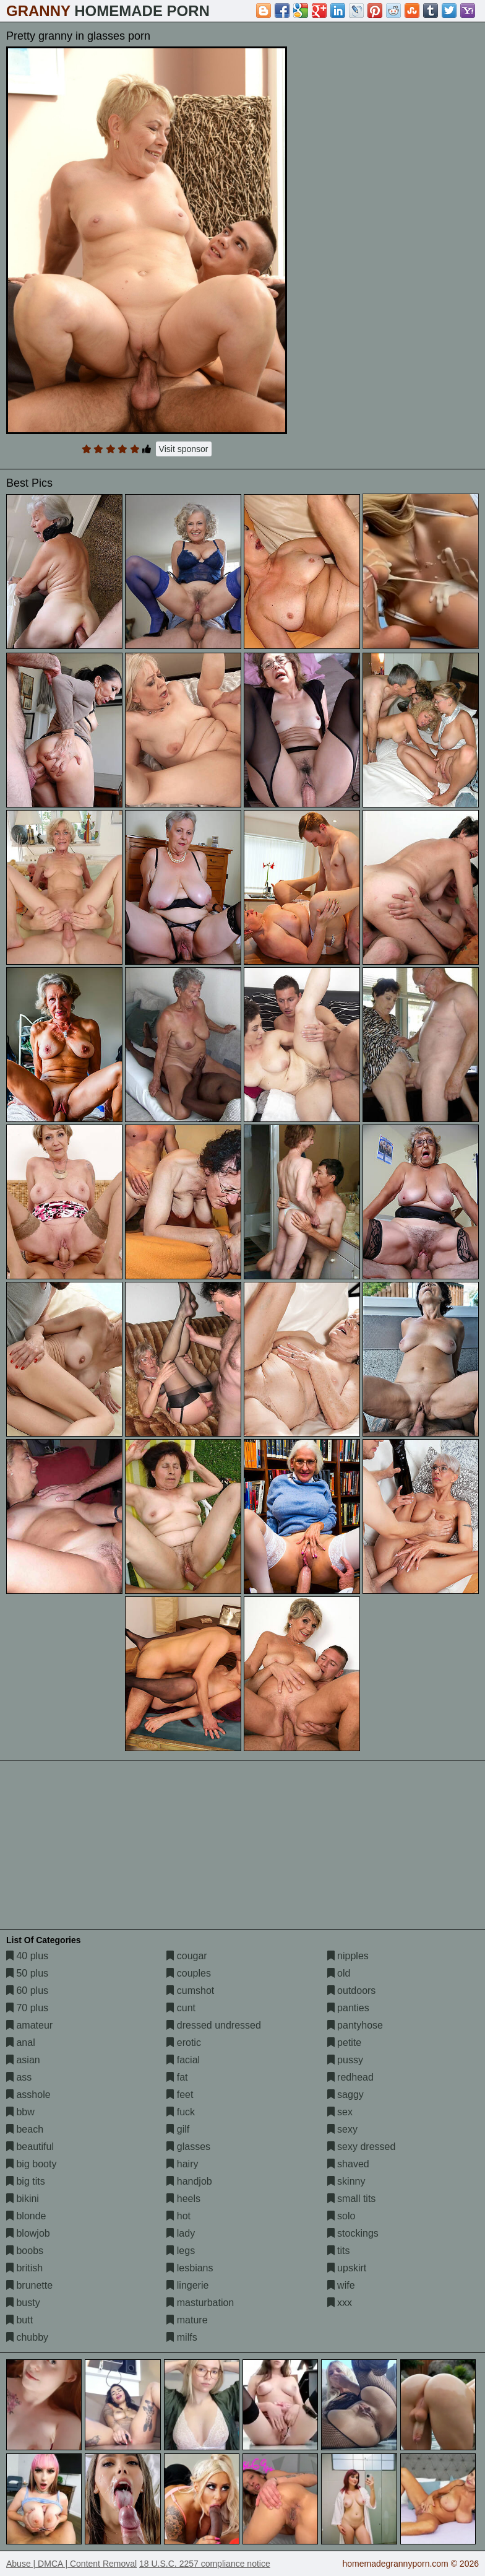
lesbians (189, 2268)
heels (183, 2198)
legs (180, 2250)
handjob (189, 2181)
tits (338, 2250)
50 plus (27, 1973)
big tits (25, 2181)
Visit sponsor (183, 449)
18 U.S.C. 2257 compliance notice (204, 2564)
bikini (22, 2198)
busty (23, 2302)
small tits (351, 2198)
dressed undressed (213, 2025)
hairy (182, 2164)
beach (24, 2129)
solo (341, 2216)
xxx (339, 2302)
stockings (353, 2233)
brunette (29, 2285)
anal (20, 2042)
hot (178, 2216)
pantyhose (355, 2025)
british (24, 2268)
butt (19, 2320)
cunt (180, 2008)
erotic (183, 2042)
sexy (342, 2129)
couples (188, 1973)
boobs (24, 2250)
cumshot (190, 1990)
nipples (348, 1956)
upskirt (347, 2268)
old (339, 1973)
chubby (27, 2337)
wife (341, 2285)
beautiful (30, 2146)
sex (340, 2112)
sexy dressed (361, 2146)
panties (348, 2008)
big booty (31, 2164)
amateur (29, 2025)
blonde (26, 2216)
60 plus (27, 1990)
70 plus (27, 2008)
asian (23, 2060)
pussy (345, 2060)
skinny (346, 2181)
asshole (28, 2094)
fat (176, 2077)
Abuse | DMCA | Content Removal (71, 2564)
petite (344, 2042)
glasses (188, 2146)
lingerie (187, 2285)
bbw (20, 2112)
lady (180, 2233)
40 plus (27, 1956)
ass (19, 2077)
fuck (180, 2112)
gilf (177, 2129)
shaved (348, 2164)
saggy (345, 2094)
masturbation (200, 2302)
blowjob (28, 2233)
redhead (350, 2077)
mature (186, 2320)
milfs (181, 2337)
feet (179, 2094)
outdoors (351, 1990)
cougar (186, 1956)
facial (183, 2060)
